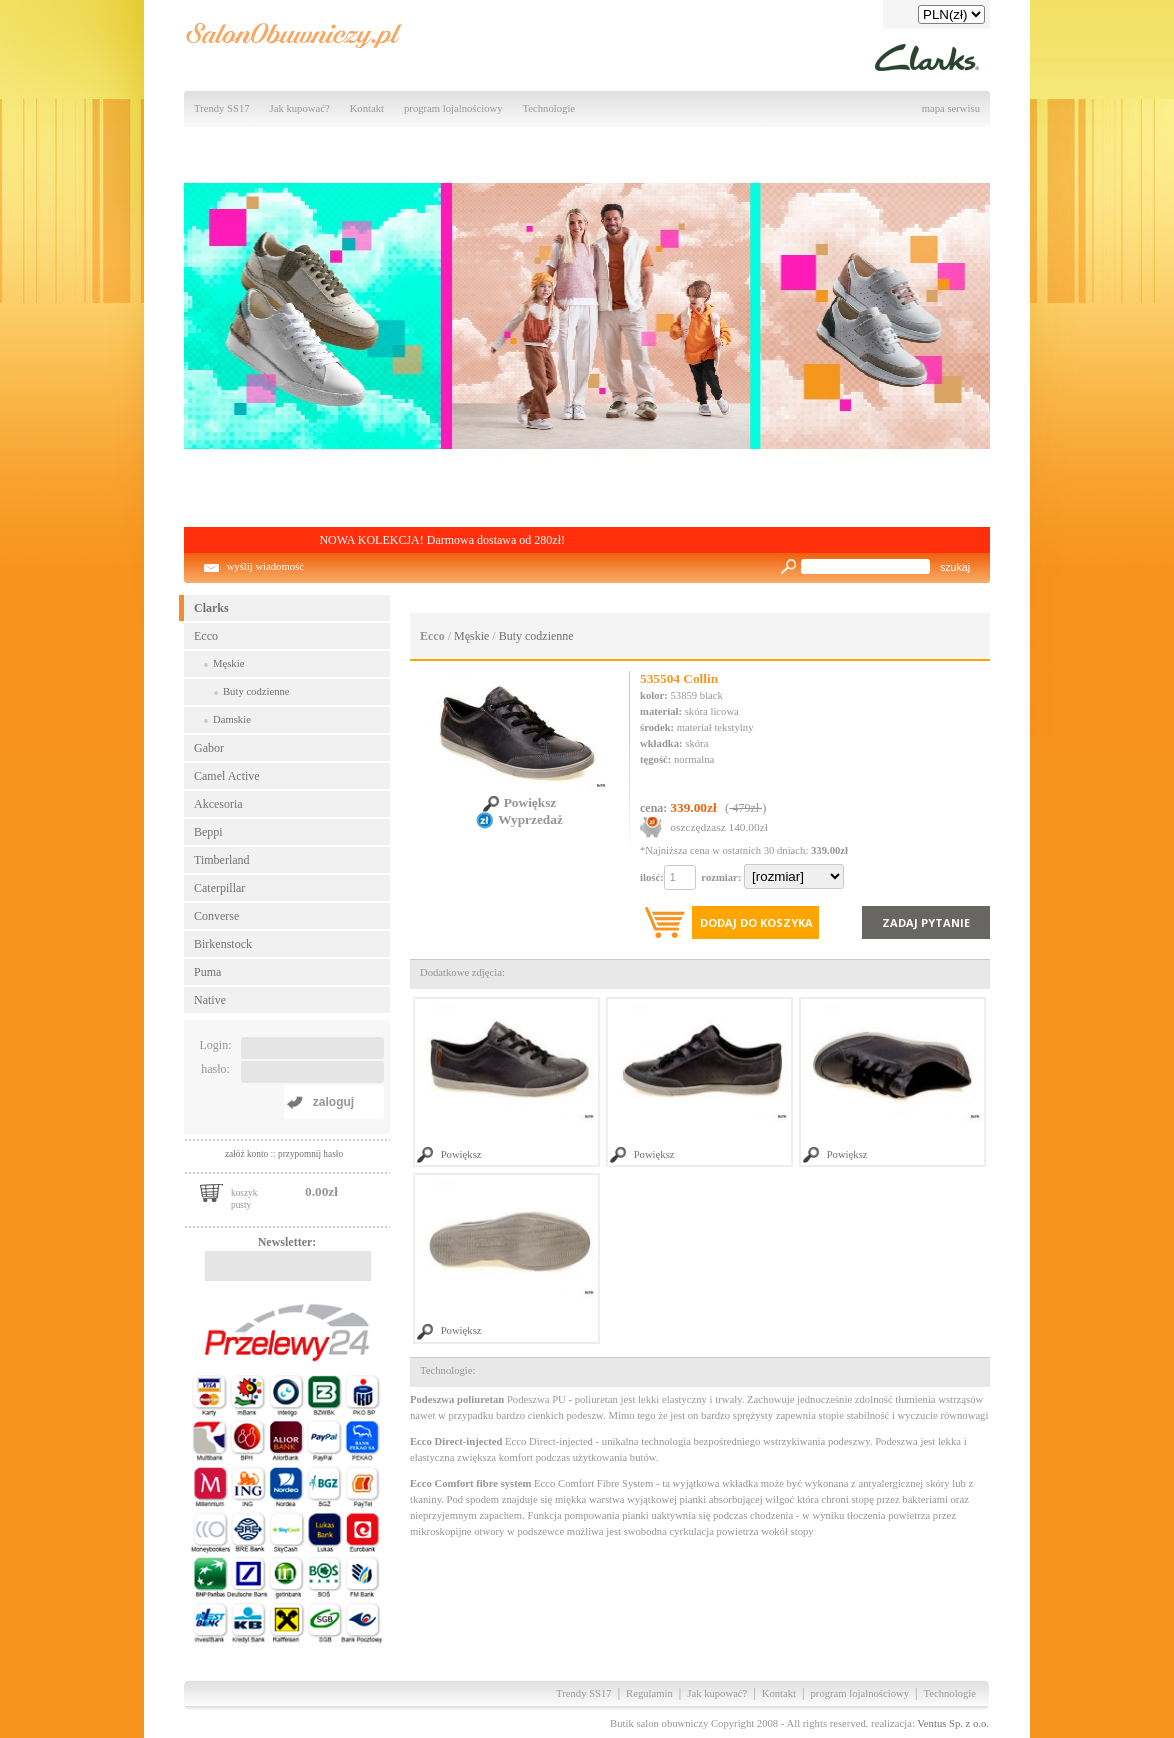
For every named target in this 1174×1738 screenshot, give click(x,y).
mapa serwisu (951, 108)
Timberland (222, 860)
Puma (207, 972)
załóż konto (248, 1154)
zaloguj (333, 1102)
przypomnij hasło (310, 1154)
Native (210, 1000)
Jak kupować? (300, 108)
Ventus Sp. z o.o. (953, 1723)
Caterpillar (219, 888)
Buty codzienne (256, 691)
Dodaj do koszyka (756, 922)
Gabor (209, 748)
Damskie (232, 719)
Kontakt (367, 108)
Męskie (228, 663)
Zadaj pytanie (926, 922)
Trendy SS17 (222, 108)
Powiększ (520, 802)
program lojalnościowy (453, 108)
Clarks (211, 608)
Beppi (208, 832)
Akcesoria (218, 804)
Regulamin (649, 1693)
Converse (216, 916)
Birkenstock (223, 944)
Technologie (549, 108)
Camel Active (227, 776)
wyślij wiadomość (265, 566)
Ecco (206, 636)
